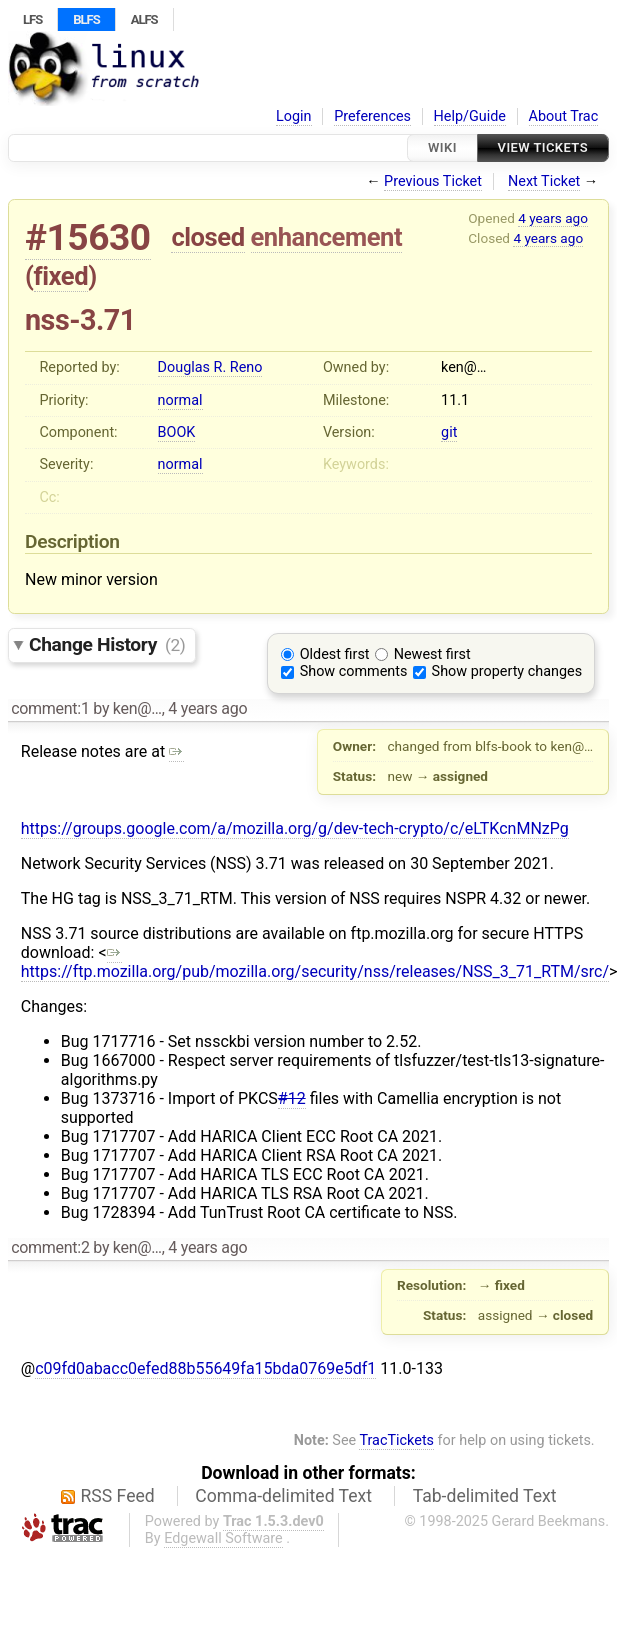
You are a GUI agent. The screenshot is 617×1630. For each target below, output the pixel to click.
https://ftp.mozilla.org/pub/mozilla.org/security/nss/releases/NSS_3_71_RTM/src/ (315, 962)
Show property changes (507, 671)
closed (207, 237)
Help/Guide (470, 116)
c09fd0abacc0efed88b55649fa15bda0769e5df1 (205, 1368)
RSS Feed (118, 1496)
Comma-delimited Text (283, 1496)
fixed (61, 276)
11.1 (455, 400)
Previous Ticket (433, 181)
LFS (32, 19)
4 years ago (553, 218)
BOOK (177, 432)
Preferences (372, 116)
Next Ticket (544, 181)
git (449, 432)
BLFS (86, 19)
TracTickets (396, 1440)
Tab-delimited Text (485, 1496)
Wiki (442, 147)
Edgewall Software (223, 1538)
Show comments (354, 671)
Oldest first (335, 654)
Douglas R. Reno (210, 367)
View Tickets (543, 147)
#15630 (88, 237)
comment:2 (50, 1247)
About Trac (564, 116)
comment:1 (50, 708)
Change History (107, 644)
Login (294, 116)
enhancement (327, 237)
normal (180, 400)
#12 (292, 1098)
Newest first (432, 654)
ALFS (144, 19)
